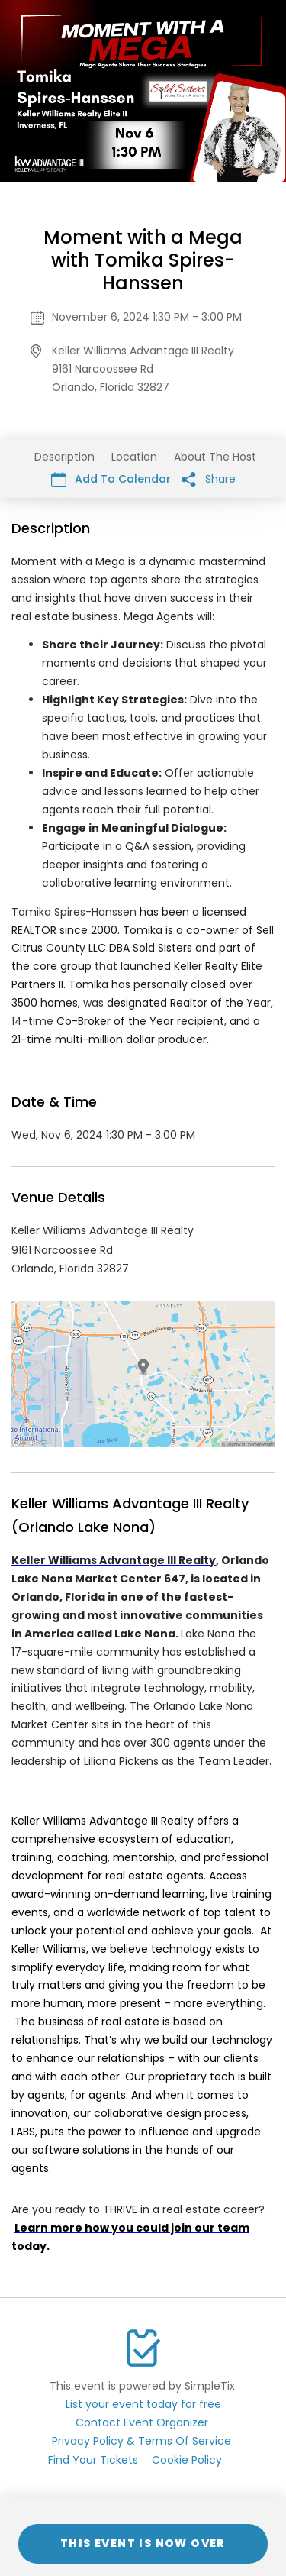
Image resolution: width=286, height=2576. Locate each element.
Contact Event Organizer (142, 2422)
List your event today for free (143, 2404)
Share (209, 479)
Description (64, 456)
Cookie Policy (187, 2460)
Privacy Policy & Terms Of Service (141, 2440)
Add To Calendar (111, 479)
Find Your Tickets (93, 2460)
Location (134, 456)
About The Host (215, 456)
